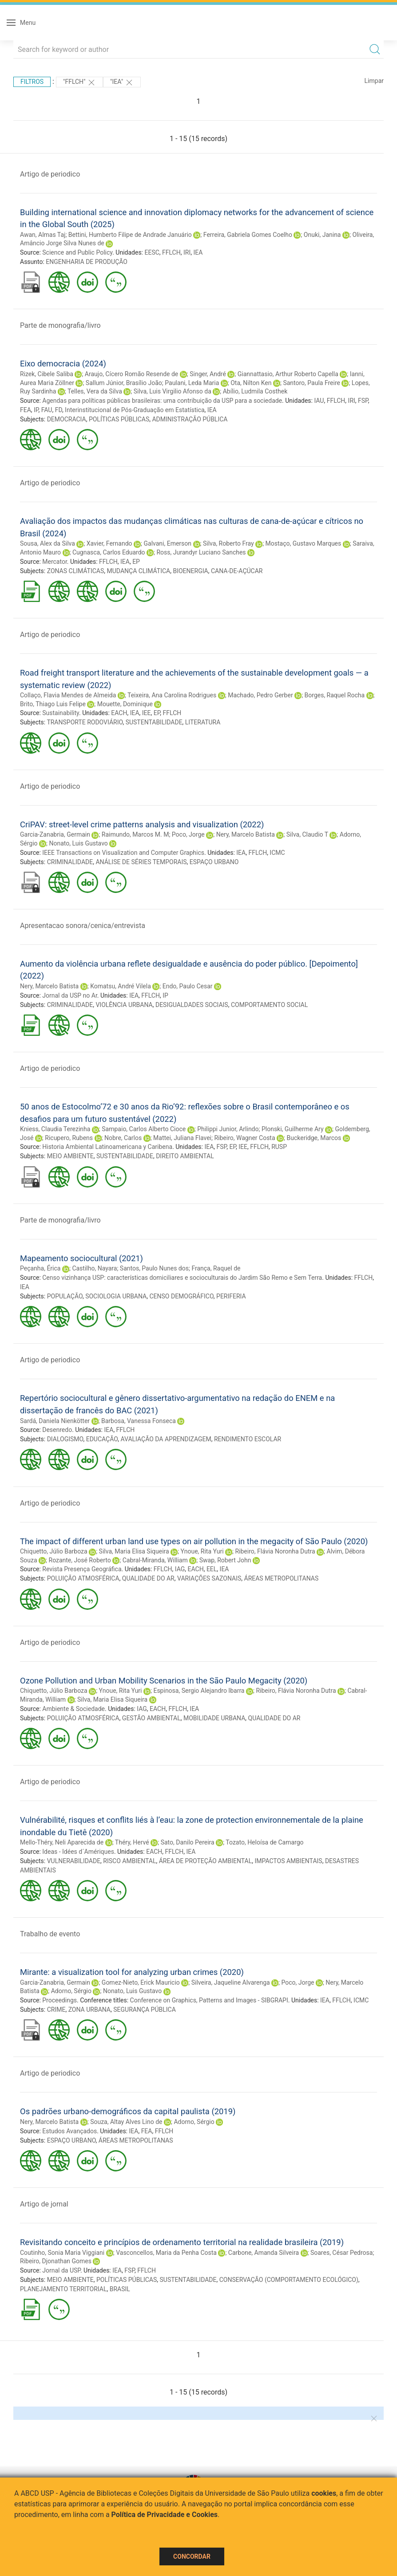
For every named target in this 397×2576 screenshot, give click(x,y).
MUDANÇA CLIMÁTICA (139, 570)
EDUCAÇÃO (102, 1439)
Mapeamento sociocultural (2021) (81, 1258)
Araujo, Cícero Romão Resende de (131, 374)
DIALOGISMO (65, 1439)
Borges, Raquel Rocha (335, 695)
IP (36, 409)
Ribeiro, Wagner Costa (244, 1137)
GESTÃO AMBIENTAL (151, 1718)
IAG (180, 1569)
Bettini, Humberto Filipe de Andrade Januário (130, 234)
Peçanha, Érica (40, 1268)
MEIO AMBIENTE (70, 1156)
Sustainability (60, 712)
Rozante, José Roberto (80, 1560)
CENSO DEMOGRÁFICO (181, 1296)
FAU (46, 409)
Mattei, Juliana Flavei (182, 1137)
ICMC (277, 852)
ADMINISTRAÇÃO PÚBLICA (189, 419)
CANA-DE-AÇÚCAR (237, 570)
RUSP (279, 1146)
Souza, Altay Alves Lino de (126, 2121)
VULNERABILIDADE (73, 1860)
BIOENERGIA (190, 570)
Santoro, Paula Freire (311, 382)
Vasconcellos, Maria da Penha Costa (166, 2252)
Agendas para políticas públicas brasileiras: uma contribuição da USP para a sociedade (162, 400)
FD (58, 409)
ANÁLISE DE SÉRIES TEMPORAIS (141, 861)
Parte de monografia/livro (60, 325)
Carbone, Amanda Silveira (263, 2252)
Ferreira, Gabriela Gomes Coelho (247, 234)
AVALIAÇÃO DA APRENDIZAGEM (165, 1439)
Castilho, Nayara (94, 1268)
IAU (319, 400)
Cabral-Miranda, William (155, 1560)
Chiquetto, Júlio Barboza (53, 1551)
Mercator (54, 561)
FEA (25, 409)
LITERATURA (203, 722)
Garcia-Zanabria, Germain (55, 834)
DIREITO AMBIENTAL (185, 1156)
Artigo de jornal (44, 2204)
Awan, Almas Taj (42, 234)
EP (136, 561)
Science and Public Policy (77, 252)
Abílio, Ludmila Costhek (255, 391)
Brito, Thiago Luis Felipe (53, 704)
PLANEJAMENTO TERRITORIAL (63, 2289)
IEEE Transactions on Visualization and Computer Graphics (123, 852)
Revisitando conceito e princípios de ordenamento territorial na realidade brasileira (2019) (182, 2242)
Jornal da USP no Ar (69, 995)
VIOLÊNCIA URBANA (123, 1004)
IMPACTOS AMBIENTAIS (288, 1860)
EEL (211, 1569)
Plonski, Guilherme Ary (293, 1129)
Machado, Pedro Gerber (260, 695)
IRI (187, 252)
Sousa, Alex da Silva (47, 543)
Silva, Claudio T (307, 834)
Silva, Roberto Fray (228, 543)
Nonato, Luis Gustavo (78, 843)
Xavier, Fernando (109, 543)
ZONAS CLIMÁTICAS (75, 570)
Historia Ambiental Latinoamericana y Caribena (107, 1146)
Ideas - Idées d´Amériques (78, 1851)
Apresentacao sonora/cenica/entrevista (82, 925)
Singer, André (208, 374)
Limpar (374, 80)
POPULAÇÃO (65, 1296)
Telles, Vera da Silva (94, 391)
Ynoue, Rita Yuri (202, 1551)
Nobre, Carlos (123, 1137)
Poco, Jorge (188, 834)
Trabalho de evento (50, 1934)
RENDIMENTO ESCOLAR (247, 1439)
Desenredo (57, 1429)
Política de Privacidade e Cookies (164, 2514)
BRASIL (120, 2289)
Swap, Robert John (225, 1560)
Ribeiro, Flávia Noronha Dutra (275, 1551)
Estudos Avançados (69, 2131)
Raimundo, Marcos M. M (135, 834)
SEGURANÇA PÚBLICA (144, 2009)
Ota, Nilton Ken (250, 382)
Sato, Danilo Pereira (187, 1842)
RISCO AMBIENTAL (129, 1860)
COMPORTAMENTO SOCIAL (269, 1004)
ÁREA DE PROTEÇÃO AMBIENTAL (205, 1860)
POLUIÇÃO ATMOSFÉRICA (83, 1578)
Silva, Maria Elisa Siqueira (134, 1551)
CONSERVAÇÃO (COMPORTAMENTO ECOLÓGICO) (288, 2279)
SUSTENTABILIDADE (154, 722)
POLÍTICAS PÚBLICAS (119, 419)
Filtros (32, 81)
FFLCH (171, 252)
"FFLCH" (79, 82)
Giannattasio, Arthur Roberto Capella (288, 374)
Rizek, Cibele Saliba (46, 374)
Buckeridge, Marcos (313, 1137)
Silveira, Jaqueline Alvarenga (230, 1982)
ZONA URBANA (89, 2009)
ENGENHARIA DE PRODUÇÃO (86, 261)
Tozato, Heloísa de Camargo (264, 1842)
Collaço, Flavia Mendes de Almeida (68, 695)
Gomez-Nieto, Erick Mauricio (141, 1982)
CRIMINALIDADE (70, 861)
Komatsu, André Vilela (120, 986)
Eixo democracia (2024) (63, 363)
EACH (119, 712)
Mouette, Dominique (125, 704)
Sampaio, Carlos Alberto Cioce (144, 1129)
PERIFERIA (231, 1296)
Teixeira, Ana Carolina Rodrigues (171, 695)
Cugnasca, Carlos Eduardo (108, 552)
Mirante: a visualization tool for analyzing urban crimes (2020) (132, 1972)
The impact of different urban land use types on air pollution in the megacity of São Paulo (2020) (194, 1541)
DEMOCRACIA (66, 419)
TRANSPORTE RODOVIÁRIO (85, 722)
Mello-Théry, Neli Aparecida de (61, 1842)
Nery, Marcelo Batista (245, 834)
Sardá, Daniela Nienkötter (55, 1420)
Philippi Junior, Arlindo (227, 1129)
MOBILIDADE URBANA (214, 1718)
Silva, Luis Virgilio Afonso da (172, 391)
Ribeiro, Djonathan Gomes (55, 2261)
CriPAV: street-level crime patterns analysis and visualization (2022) (142, 824)
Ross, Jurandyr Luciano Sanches (201, 552)
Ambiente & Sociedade (73, 1708)
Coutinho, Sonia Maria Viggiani (62, 2252)
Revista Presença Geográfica (81, 1569)
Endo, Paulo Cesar (188, 986)
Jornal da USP (61, 2270)
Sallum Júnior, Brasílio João (124, 382)
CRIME (56, 2009)
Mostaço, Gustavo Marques (303, 543)
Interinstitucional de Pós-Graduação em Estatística (135, 409)
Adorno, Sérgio (71, 1990)
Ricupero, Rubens (69, 1137)
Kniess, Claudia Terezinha (55, 1129)
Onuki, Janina (322, 234)
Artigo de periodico (50, 174)
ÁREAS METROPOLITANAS (281, 1578)
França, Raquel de (215, 1268)
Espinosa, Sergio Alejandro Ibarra (198, 1690)
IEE (146, 712)
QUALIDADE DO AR (148, 1578)
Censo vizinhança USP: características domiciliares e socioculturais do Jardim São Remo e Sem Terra (182, 1277)
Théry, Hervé (132, 1842)
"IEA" (122, 82)
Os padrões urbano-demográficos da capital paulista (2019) (127, 2111)
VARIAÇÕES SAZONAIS (209, 1578)
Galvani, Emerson (167, 543)
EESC (151, 252)
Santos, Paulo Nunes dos (154, 1268)
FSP (363, 400)
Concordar (191, 2556)
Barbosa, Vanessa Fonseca (138, 1420)
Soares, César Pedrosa (341, 2252)
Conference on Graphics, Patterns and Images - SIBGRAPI (209, 2000)
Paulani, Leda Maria (192, 382)
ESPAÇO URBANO (214, 861)
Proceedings (59, 2000)
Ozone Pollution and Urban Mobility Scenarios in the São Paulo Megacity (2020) (163, 1680)
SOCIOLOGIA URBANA (116, 1296)
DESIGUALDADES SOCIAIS (191, 1004)
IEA (197, 252)
